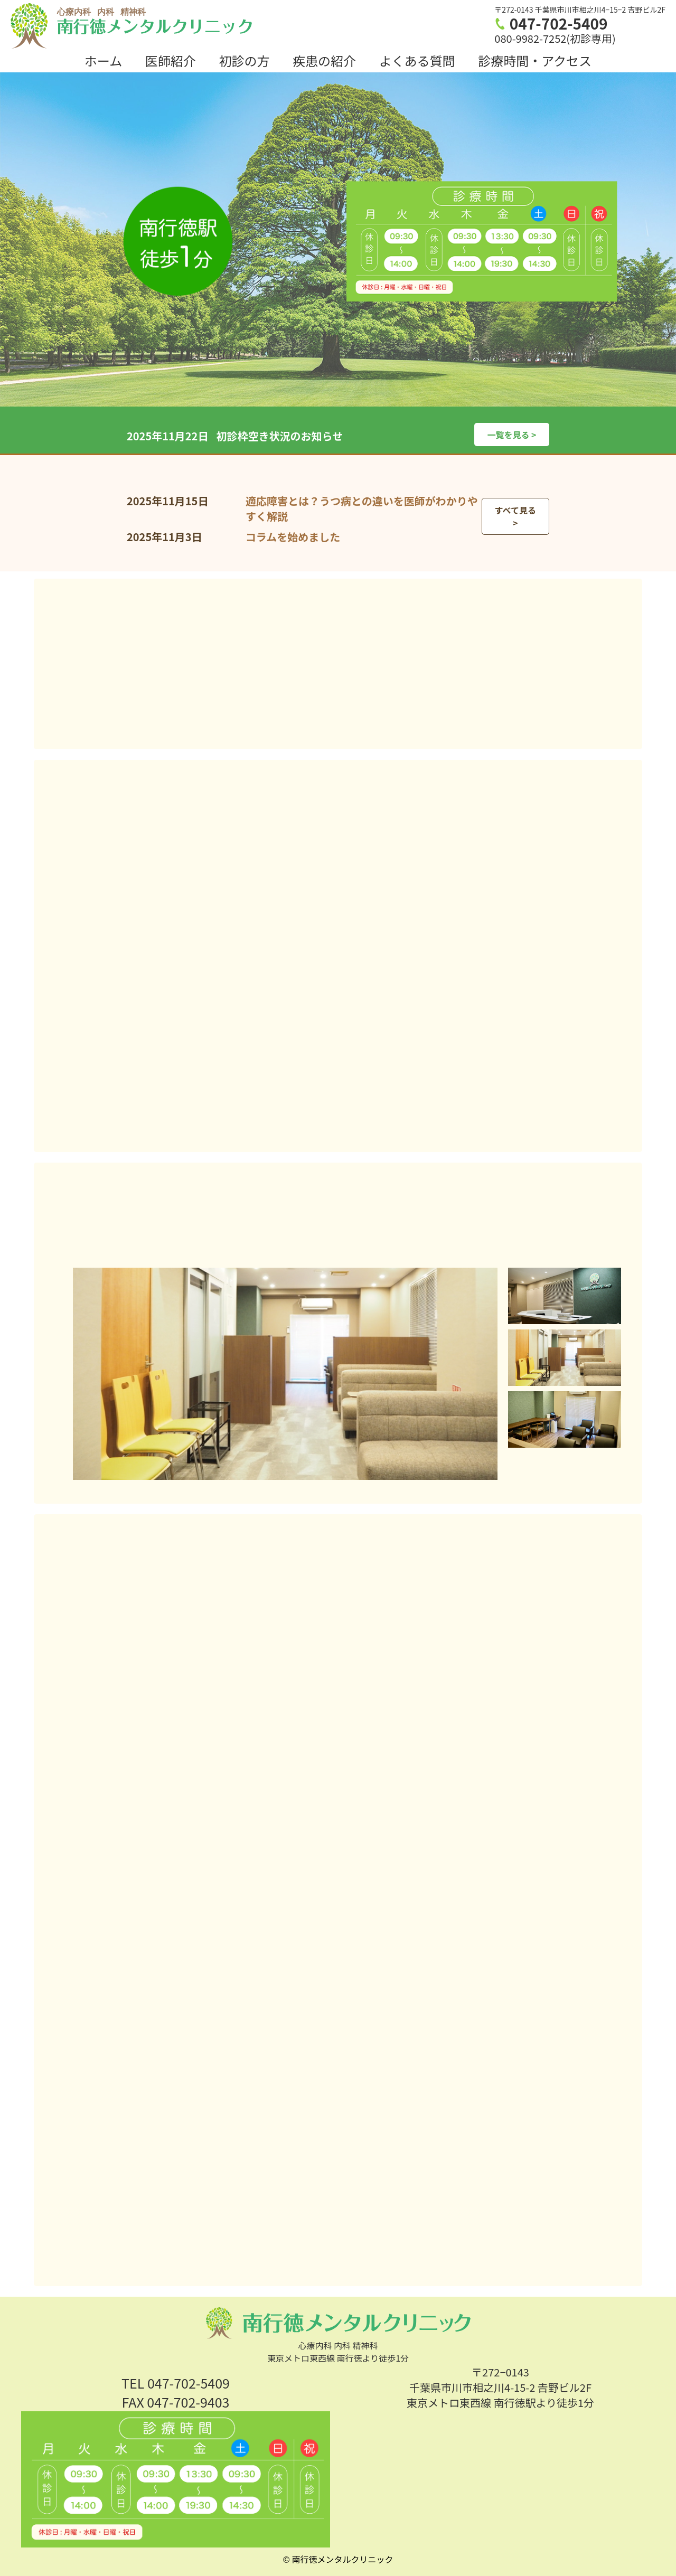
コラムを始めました (293, 536)
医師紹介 (170, 60)
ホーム (103, 60)
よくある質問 (417, 60)
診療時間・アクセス (535, 60)
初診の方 (244, 60)
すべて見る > (515, 516)
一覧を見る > (511, 434)
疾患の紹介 (324, 60)
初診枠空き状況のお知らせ (279, 436)
